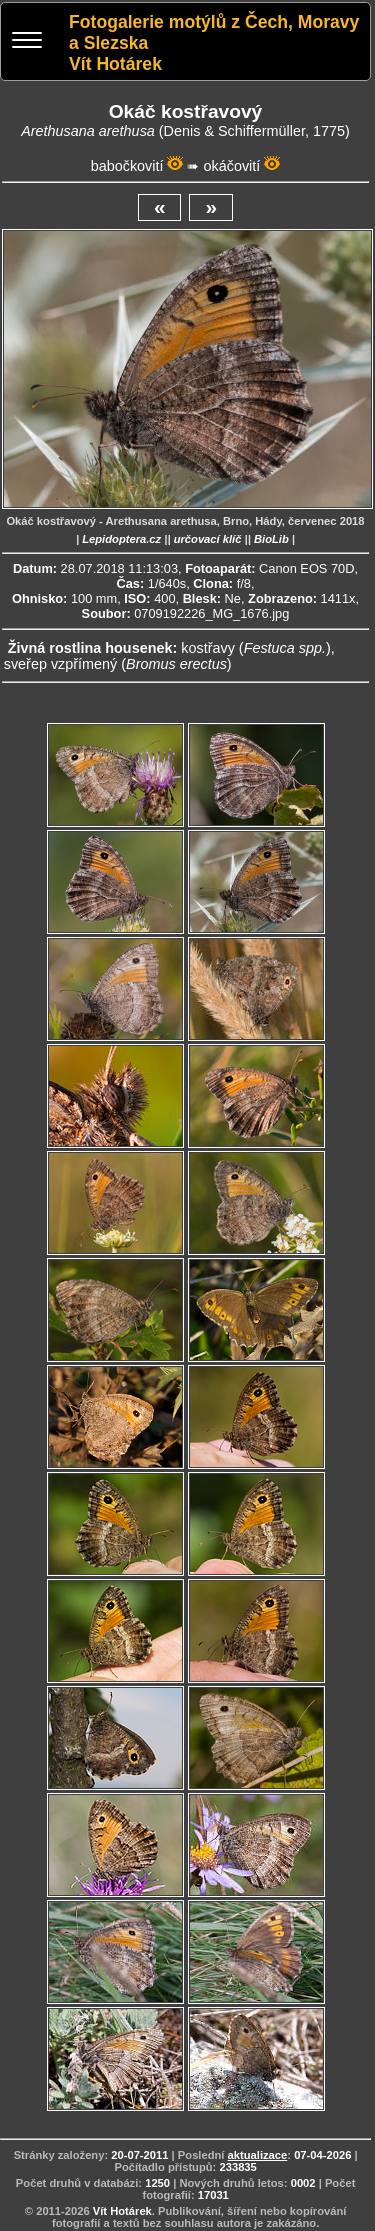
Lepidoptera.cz (121, 539)
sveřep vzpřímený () (118, 664)
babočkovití (127, 166)
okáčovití (231, 166)
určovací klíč (208, 539)
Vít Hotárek (122, 2211)
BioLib (271, 539)
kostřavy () (256, 648)
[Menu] (27, 42)
